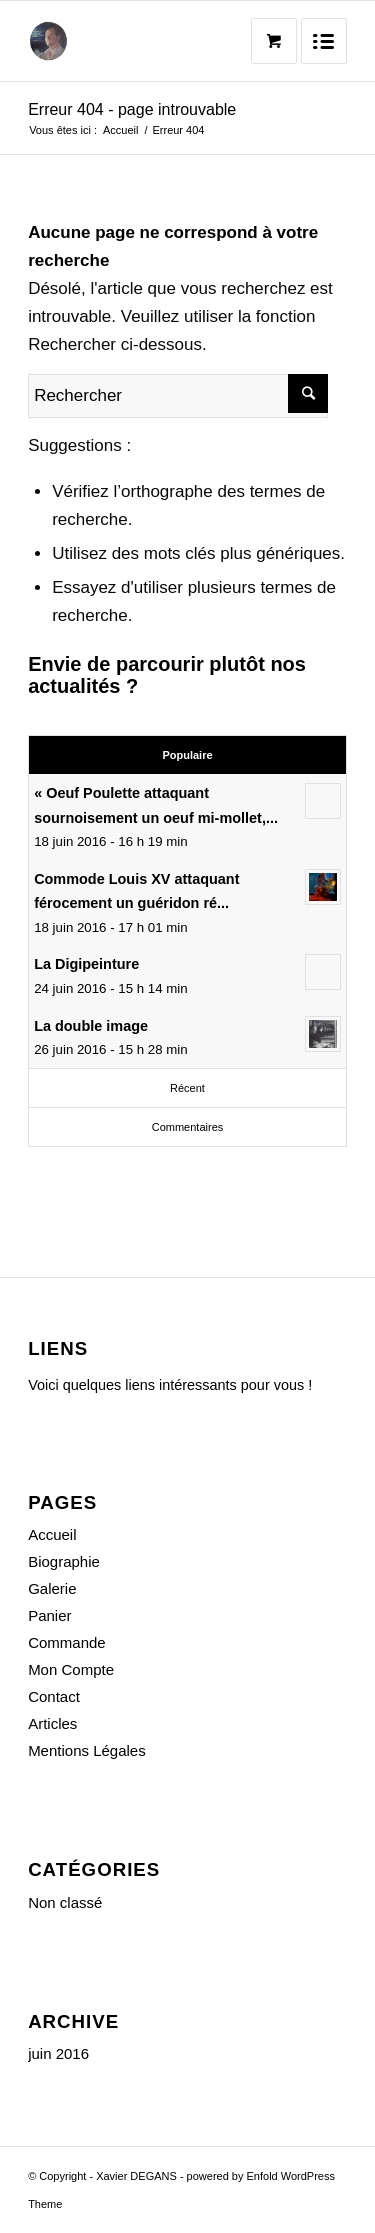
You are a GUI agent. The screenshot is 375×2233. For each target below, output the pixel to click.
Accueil (120, 130)
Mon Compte (71, 1669)
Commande (67, 1642)
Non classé (65, 1902)
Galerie (52, 1588)
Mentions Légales (87, 1750)
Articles (52, 1723)
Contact (54, 1696)
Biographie (64, 1561)
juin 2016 (58, 2053)
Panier (49, 1615)
